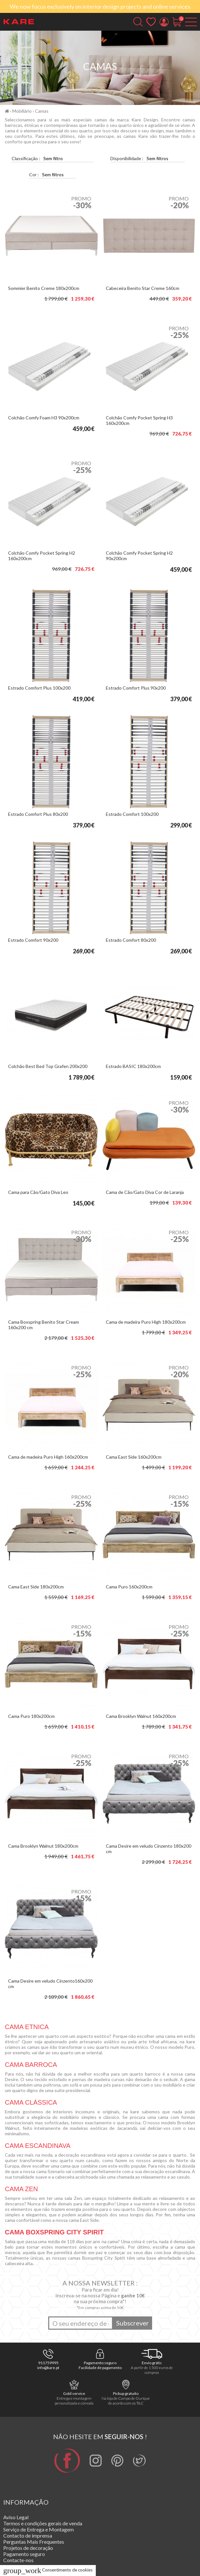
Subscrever (132, 2323)
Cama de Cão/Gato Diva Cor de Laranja (145, 1192)
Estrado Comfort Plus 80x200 (38, 814)
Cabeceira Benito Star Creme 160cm (142, 288)
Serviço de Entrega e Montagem (38, 2529)
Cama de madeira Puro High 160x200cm (48, 1457)
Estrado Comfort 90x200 (33, 940)
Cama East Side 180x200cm (36, 1586)
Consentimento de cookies (48, 2569)
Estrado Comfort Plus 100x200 (39, 688)
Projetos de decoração (28, 2548)
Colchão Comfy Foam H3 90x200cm (43, 417)
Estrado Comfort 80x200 (131, 940)
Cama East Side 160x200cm (133, 1457)
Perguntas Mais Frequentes (33, 2542)
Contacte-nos (18, 2560)
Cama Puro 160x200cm (129, 1586)
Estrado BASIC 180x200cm (133, 1066)
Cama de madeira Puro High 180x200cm (146, 1322)
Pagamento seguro (24, 2554)
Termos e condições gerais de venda (42, 2523)
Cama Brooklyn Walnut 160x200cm (141, 1716)
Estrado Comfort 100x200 (132, 814)
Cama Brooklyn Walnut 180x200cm (43, 1846)
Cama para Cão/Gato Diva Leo (38, 1192)
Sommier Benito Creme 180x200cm (43, 288)
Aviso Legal (15, 2517)
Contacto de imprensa (27, 2535)
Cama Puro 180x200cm (31, 1716)
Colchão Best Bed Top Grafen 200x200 (47, 1066)
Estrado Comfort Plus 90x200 (136, 688)
